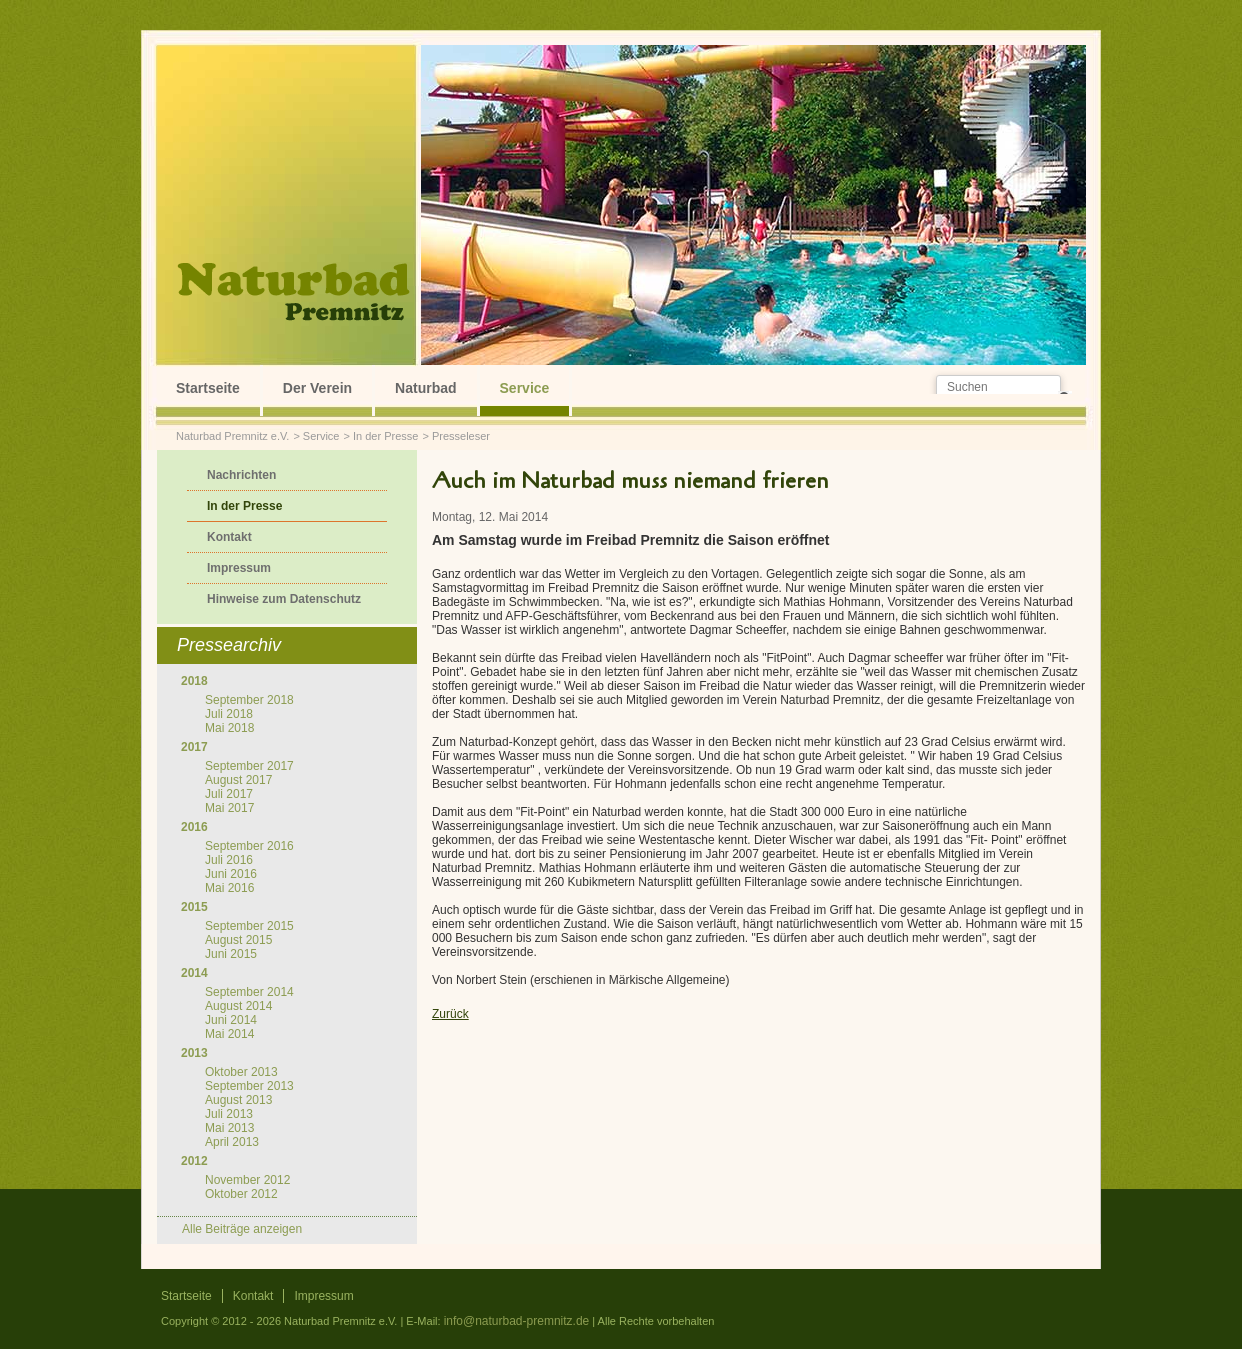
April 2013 (232, 1142)
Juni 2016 (231, 874)
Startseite (208, 388)
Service (525, 388)
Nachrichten (241, 475)
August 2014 (238, 1006)
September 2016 (249, 846)
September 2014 (249, 992)
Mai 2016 (229, 888)
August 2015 (238, 940)
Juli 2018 (229, 714)
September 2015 (249, 926)
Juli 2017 (229, 794)
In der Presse (385, 436)
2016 (194, 827)
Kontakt (229, 537)
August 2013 (238, 1100)
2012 (194, 1161)
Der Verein (317, 388)
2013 (194, 1053)
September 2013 (249, 1086)
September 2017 (249, 766)
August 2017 (238, 780)
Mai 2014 (229, 1034)
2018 (194, 681)
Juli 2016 (229, 860)
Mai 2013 (229, 1128)
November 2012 (247, 1180)
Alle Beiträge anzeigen (242, 1229)
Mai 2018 (229, 728)
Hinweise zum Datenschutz (284, 599)
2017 (194, 747)
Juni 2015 (231, 954)
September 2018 (249, 700)
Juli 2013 (229, 1114)
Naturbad (425, 388)
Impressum (239, 568)
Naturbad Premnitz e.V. (232, 436)
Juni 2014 (231, 1020)
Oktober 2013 (241, 1072)
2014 (194, 973)
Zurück (450, 1014)
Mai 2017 (229, 808)
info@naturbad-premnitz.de (517, 1321)
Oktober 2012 (241, 1194)
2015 (194, 907)
